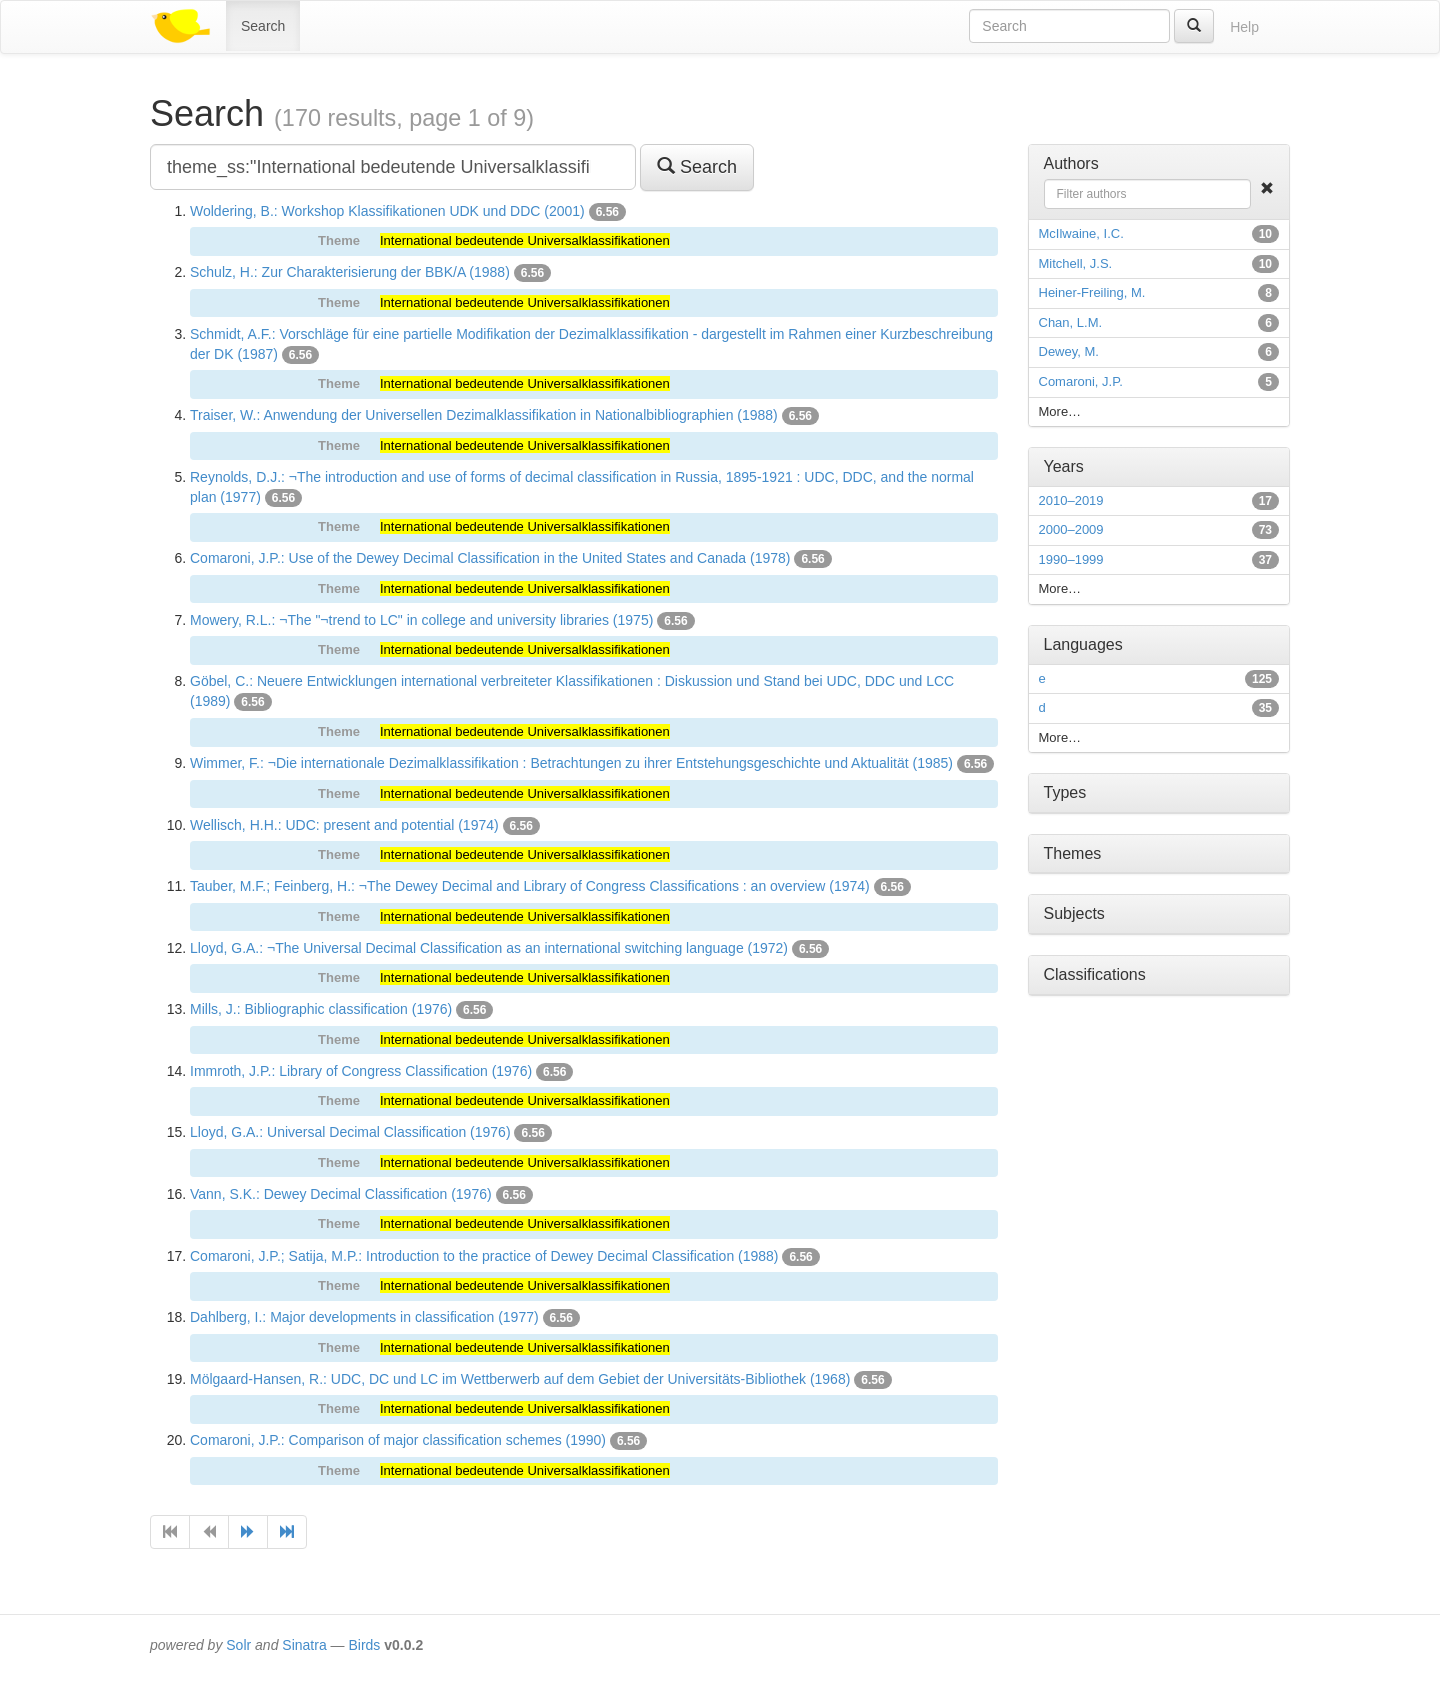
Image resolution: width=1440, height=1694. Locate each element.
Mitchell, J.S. (1076, 263)
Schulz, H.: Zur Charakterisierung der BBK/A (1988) (350, 272)
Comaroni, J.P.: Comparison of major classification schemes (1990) (398, 1440)
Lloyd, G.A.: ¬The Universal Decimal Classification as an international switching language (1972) (489, 948)
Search (263, 26)
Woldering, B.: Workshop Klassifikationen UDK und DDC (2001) (387, 211)
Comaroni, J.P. (1081, 381)
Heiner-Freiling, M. (1092, 292)
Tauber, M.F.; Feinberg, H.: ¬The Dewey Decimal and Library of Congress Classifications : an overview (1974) (530, 886)
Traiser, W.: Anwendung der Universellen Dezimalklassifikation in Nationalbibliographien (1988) (484, 415)
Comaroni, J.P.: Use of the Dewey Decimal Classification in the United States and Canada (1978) (490, 558)
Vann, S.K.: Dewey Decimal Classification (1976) (341, 1194)
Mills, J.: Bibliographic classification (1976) (321, 1009)
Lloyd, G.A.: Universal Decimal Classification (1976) (350, 1132)
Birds (364, 1645)
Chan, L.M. (1071, 322)
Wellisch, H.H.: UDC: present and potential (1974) (344, 825)
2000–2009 (1071, 529)
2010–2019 (1071, 500)
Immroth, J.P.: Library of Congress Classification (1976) (361, 1071)
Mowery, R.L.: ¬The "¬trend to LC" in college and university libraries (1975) (421, 620)
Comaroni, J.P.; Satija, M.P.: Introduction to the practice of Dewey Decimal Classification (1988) (484, 1256)
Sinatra (304, 1645)
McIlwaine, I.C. (1081, 233)
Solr (238, 1645)
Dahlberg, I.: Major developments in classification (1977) (364, 1317)
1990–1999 (1071, 559)
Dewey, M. (1069, 351)
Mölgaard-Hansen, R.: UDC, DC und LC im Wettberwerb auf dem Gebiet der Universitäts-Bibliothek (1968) (520, 1379)
